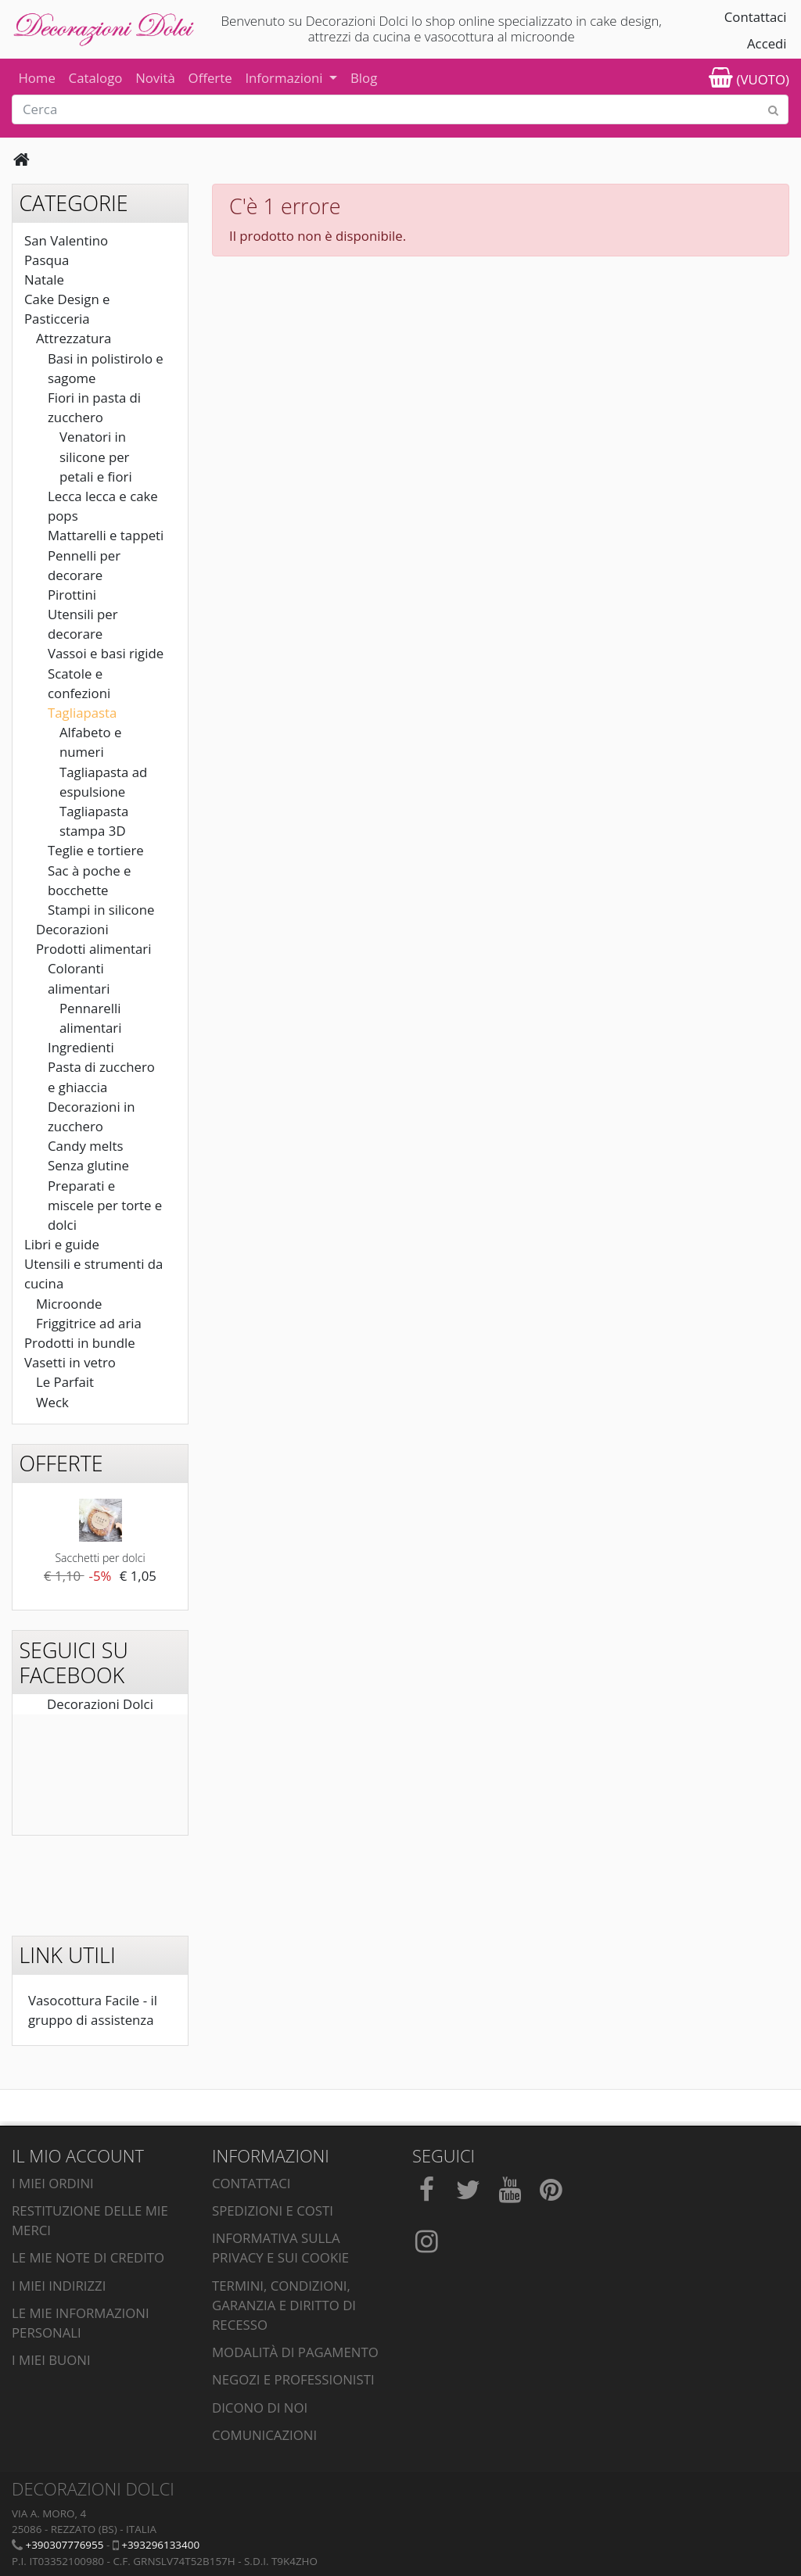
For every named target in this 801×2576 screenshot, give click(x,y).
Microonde (69, 1304)
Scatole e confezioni (79, 683)
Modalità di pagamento (295, 2352)
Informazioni (285, 78)
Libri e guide (61, 1244)
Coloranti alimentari (79, 978)
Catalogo (96, 78)
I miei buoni (51, 2360)
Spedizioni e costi (272, 2211)
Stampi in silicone (101, 910)
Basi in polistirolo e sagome (105, 368)
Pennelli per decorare (84, 565)
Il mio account (78, 2155)
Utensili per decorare (83, 624)
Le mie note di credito (88, 2257)
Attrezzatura (73, 338)
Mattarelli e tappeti (105, 535)
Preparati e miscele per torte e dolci (105, 1205)
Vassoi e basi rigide (105, 653)
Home (36, 78)
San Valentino (66, 240)
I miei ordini (53, 2183)
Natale (44, 279)
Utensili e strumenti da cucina (93, 1273)
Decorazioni (72, 929)
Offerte (210, 78)
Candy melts (85, 1146)
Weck (52, 1402)
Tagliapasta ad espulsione (103, 782)
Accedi (767, 43)
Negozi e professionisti (293, 2379)
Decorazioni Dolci (100, 1704)
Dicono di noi (259, 2408)
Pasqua (46, 260)
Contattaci (755, 17)
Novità (155, 78)
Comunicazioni (264, 2435)
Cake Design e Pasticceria (67, 309)
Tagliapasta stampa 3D (93, 821)
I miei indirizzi (59, 2286)
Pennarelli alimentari (90, 1018)
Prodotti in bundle (79, 1343)
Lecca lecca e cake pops (103, 506)
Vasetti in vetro (70, 1362)
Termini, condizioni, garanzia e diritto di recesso (284, 2305)
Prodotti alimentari (93, 949)
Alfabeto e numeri (90, 742)
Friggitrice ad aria (89, 1323)
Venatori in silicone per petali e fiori (95, 456)
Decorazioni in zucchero (91, 1116)
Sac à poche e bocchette (89, 880)
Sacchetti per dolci (100, 1557)
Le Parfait (65, 1382)
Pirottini (72, 595)
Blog (363, 78)
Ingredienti (81, 1047)
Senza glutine (88, 1165)
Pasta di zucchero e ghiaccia (101, 1076)
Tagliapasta (82, 713)
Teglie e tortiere (96, 850)
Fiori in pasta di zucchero (94, 407)
